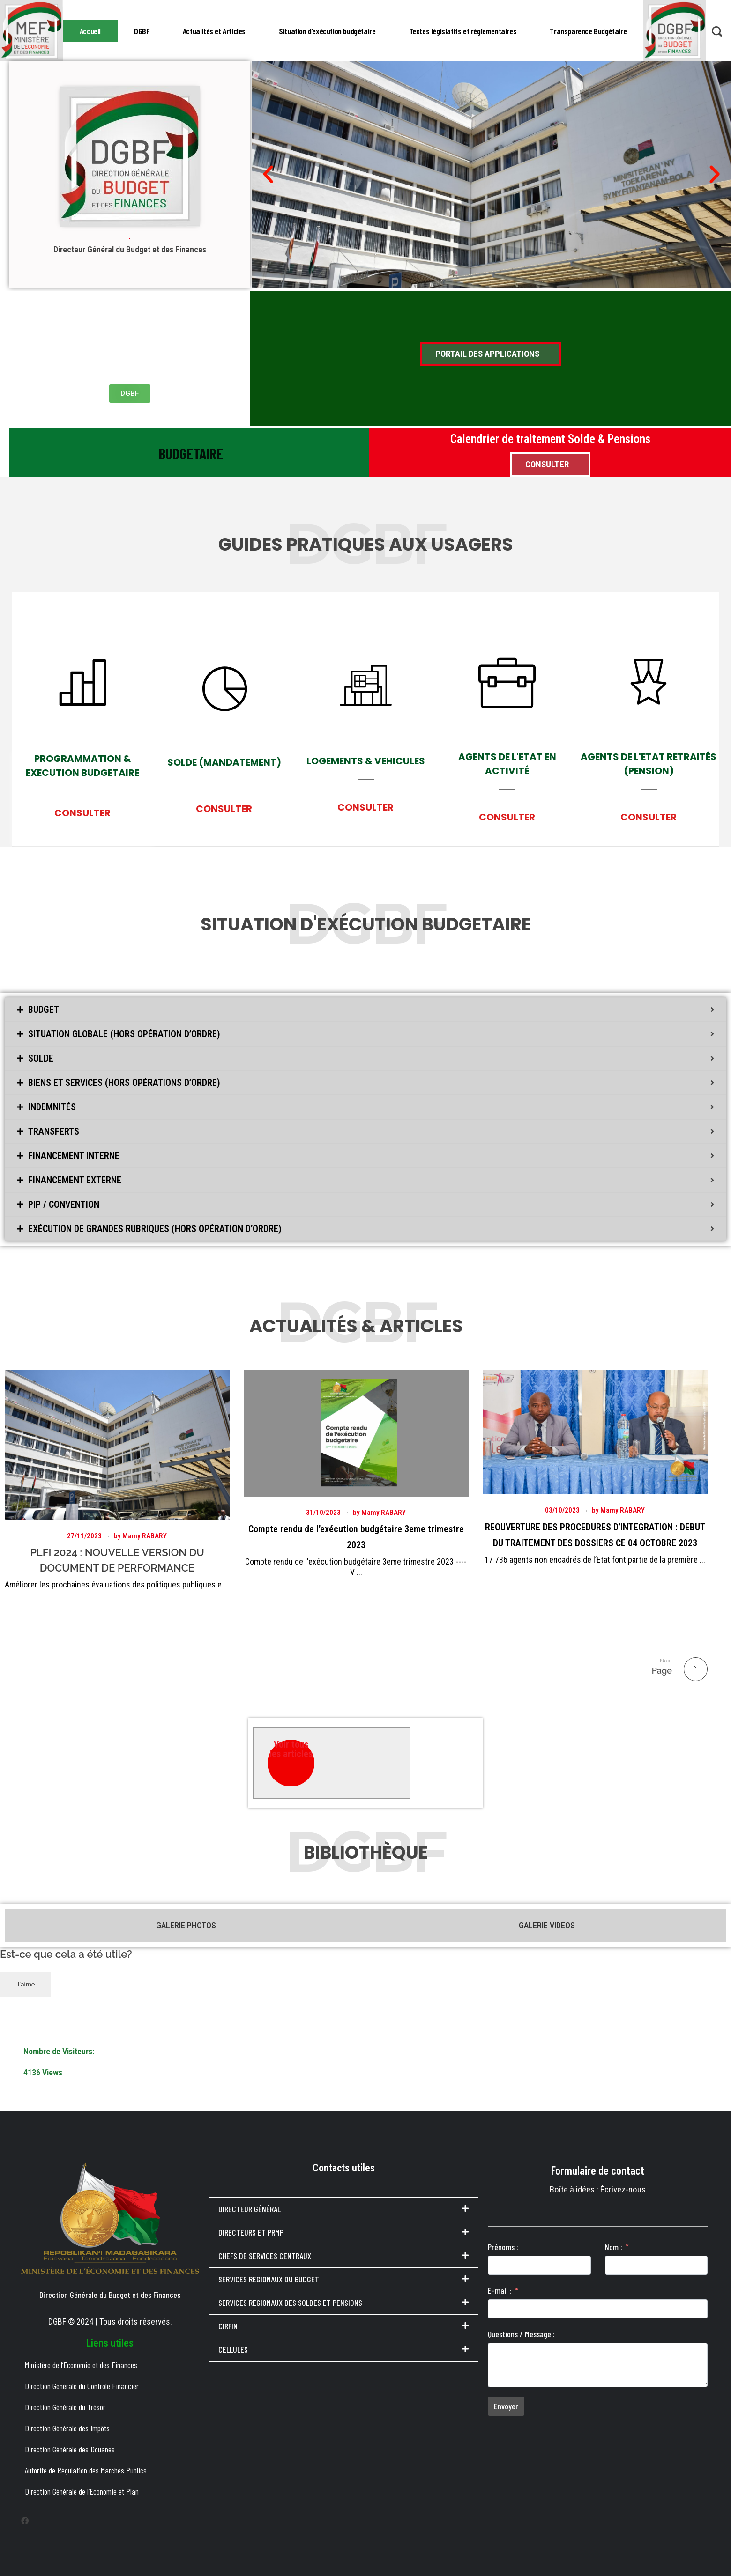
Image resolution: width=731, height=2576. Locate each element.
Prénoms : (503, 2244)
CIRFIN (228, 2324)
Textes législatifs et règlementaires (463, 29)
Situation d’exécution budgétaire (327, 29)
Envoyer (506, 2404)
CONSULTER (82, 817)
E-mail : (500, 2288)
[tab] (365, 1009)
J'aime (25, 1982)
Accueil (90, 29)
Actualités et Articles (214, 29)
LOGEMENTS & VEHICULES (365, 777)
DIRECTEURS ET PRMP (250, 2230)
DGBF (141, 29)
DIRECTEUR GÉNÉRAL (249, 2207)
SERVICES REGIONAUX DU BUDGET (268, 2277)
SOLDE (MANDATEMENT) (224, 770)
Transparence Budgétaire (588, 29)
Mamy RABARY (144, 1538)
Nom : (613, 2244)
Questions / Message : (521, 2331)
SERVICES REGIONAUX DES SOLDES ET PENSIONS (290, 2301)
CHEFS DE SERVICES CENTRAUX (264, 2254)
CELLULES (233, 2347)
